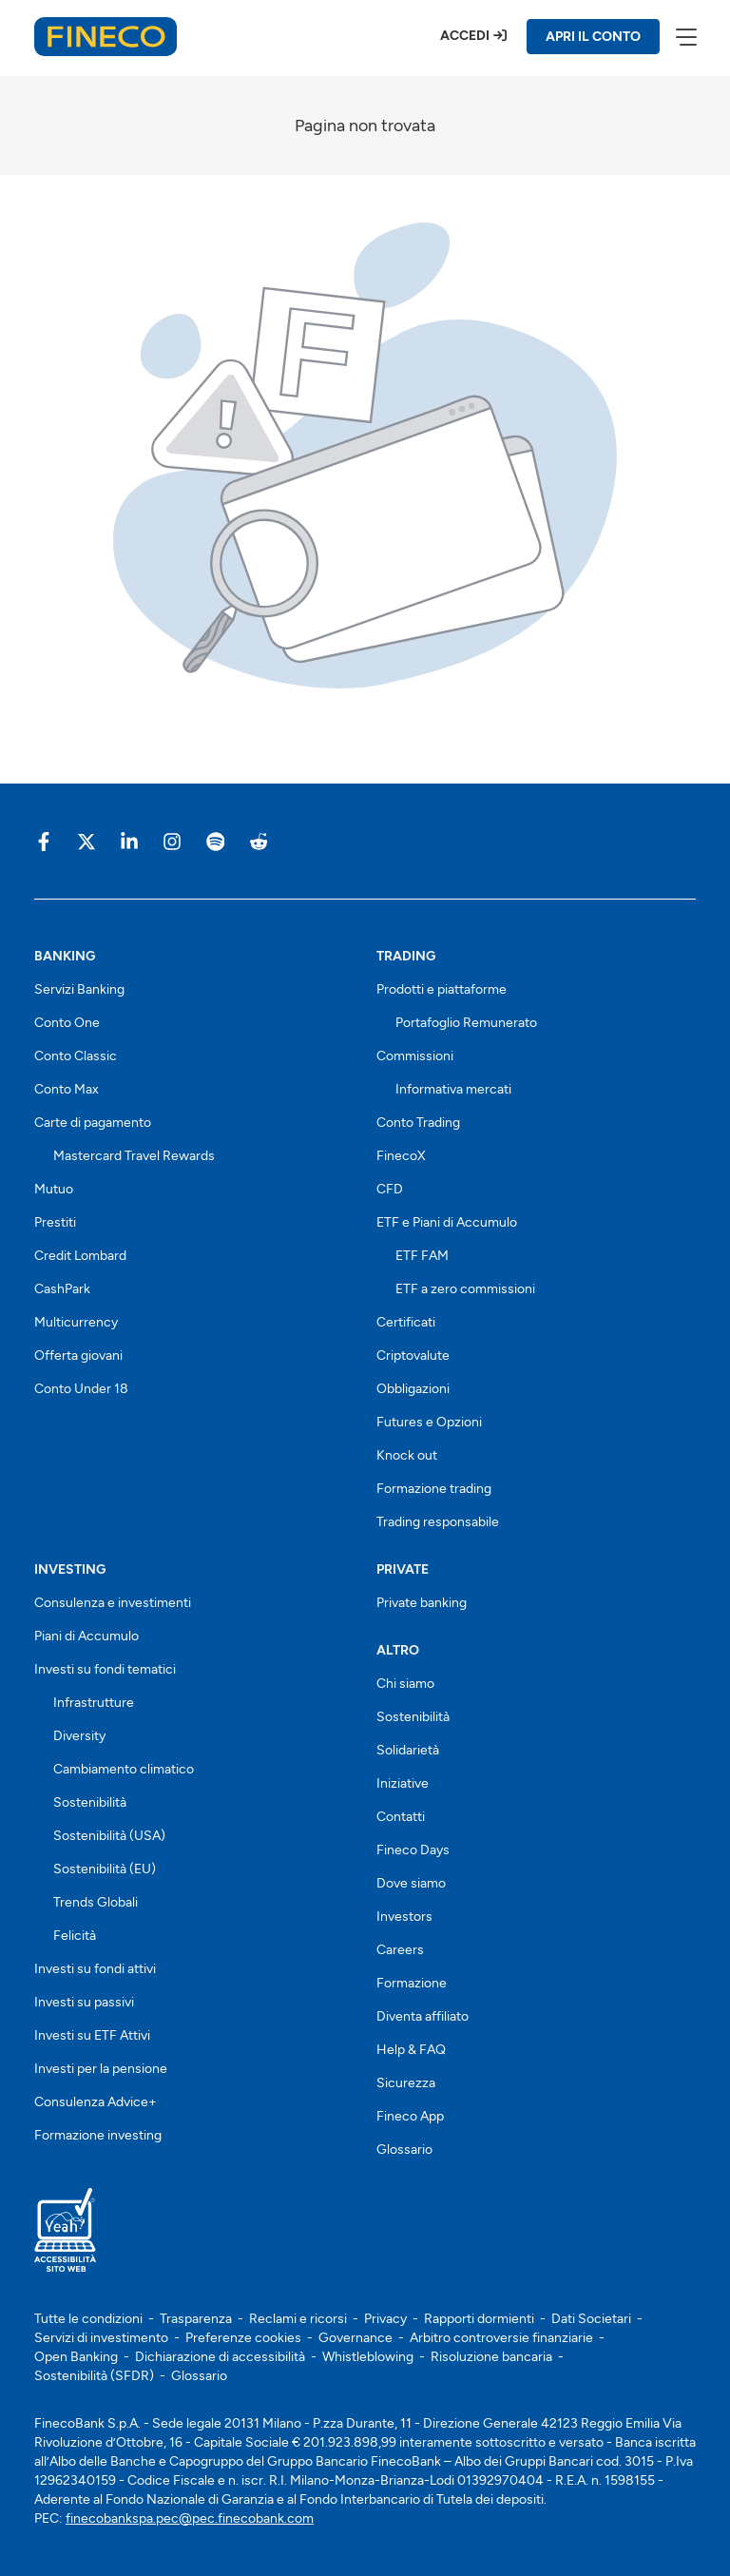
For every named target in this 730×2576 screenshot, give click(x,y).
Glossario (404, 2149)
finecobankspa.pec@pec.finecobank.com (190, 2518)
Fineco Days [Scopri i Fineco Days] (413, 1850)
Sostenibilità (89, 1802)
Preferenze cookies (243, 2338)
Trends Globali (95, 1902)
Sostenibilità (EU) (104, 1869)
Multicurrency (76, 1322)
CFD (389, 1189)
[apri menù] (685, 36)
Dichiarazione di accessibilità (220, 2357)
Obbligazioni (413, 1389)
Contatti (400, 1817)
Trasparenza (196, 2319)
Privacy (385, 2319)
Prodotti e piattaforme (441, 989)
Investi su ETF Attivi (92, 2035)
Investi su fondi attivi (95, 1969)
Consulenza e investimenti (112, 1603)
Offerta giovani (78, 1355)
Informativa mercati (453, 1089)
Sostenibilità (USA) (109, 1836)
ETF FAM (422, 1256)
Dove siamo (411, 1883)
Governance (355, 2338)
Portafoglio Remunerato (466, 1023)
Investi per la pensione (100, 2069)
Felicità (74, 1935)
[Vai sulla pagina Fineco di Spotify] (214, 841)
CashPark (62, 1289)
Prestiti (55, 1222)
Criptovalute (413, 1355)
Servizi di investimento (101, 2338)
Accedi (465, 36)
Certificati (405, 1322)
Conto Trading (418, 1122)
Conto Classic (75, 1056)
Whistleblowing (367, 2357)
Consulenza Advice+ (95, 2102)
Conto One (67, 1023)
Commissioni (414, 1056)
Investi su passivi (84, 2002)
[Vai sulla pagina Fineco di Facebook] (43, 841)
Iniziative (402, 1783)
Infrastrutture (93, 1703)
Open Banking (76, 2357)
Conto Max (66, 1089)
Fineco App (410, 2116)
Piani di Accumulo (86, 1636)
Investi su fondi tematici (105, 1669)
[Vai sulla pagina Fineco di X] (86, 841)
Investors (404, 1916)
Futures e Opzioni (429, 1422)
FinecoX (401, 1156)
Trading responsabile (437, 1522)
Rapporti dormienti (479, 2319)
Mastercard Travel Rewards (134, 1156)
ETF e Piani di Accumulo (446, 1222)
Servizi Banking (79, 989)
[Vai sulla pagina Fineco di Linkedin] (129, 841)
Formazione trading (433, 1489)
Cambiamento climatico (123, 1769)
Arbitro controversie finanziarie (501, 2338)
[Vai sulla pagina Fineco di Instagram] (172, 841)
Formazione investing (98, 2135)
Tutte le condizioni (88, 2319)
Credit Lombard (80, 1256)
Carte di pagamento (92, 1122)
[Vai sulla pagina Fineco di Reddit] (257, 841)
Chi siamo (405, 1683)
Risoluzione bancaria (491, 2357)
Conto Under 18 (81, 1389)
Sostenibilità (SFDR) (94, 2376)
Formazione (411, 1983)
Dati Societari (591, 2319)
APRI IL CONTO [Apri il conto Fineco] (593, 37)
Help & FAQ (411, 2050)
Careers (400, 1950)
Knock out (406, 1455)
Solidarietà (407, 1750)
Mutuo (53, 1189)
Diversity (79, 1736)
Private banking (421, 1603)
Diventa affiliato (422, 2016)
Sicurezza (405, 2083)
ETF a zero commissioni (465, 1289)
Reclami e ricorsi (298, 2319)
